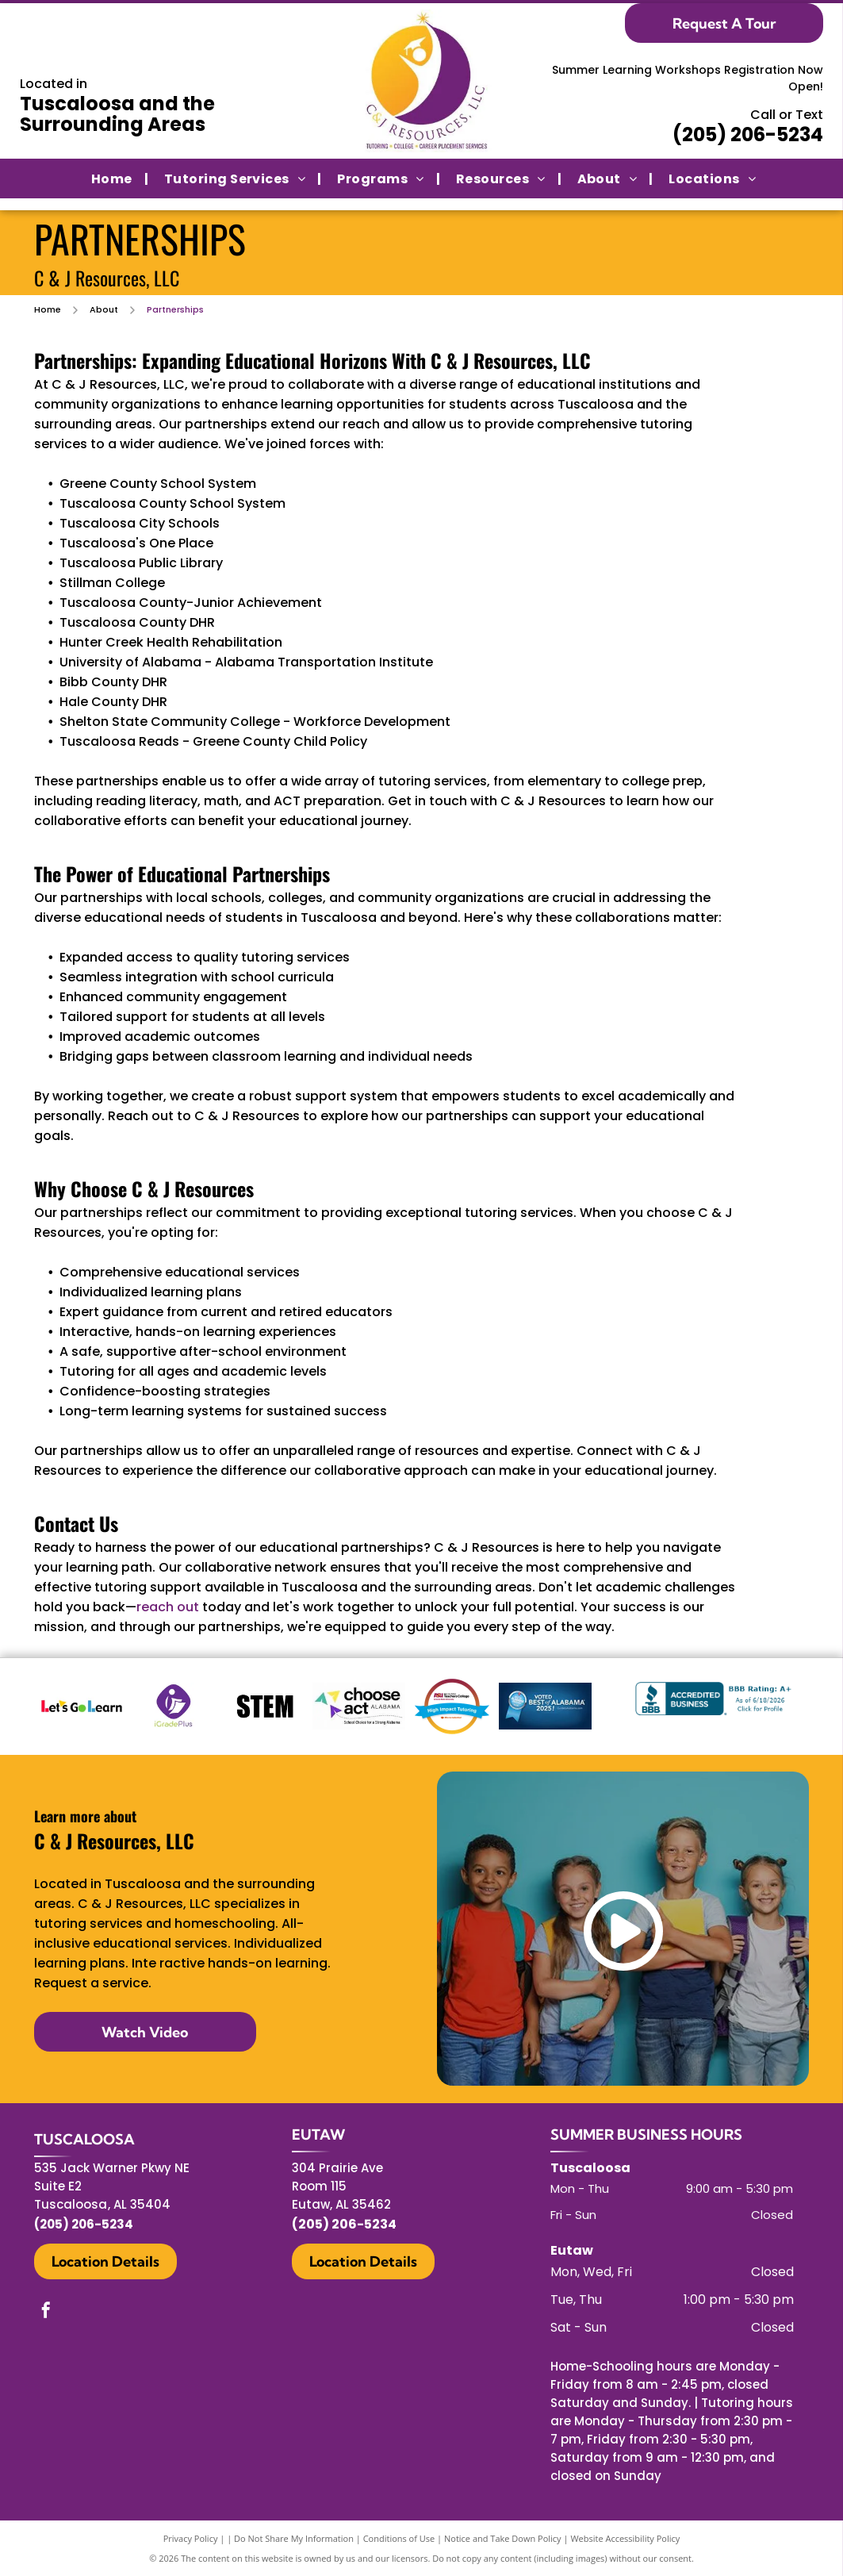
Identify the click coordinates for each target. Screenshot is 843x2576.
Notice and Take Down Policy (502, 2538)
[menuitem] (111, 178)
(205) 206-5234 (747, 134)
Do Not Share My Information (294, 2538)
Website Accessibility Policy (625, 2538)
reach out (167, 1607)
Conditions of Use (399, 2538)
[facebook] (46, 2312)
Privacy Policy (190, 2538)
